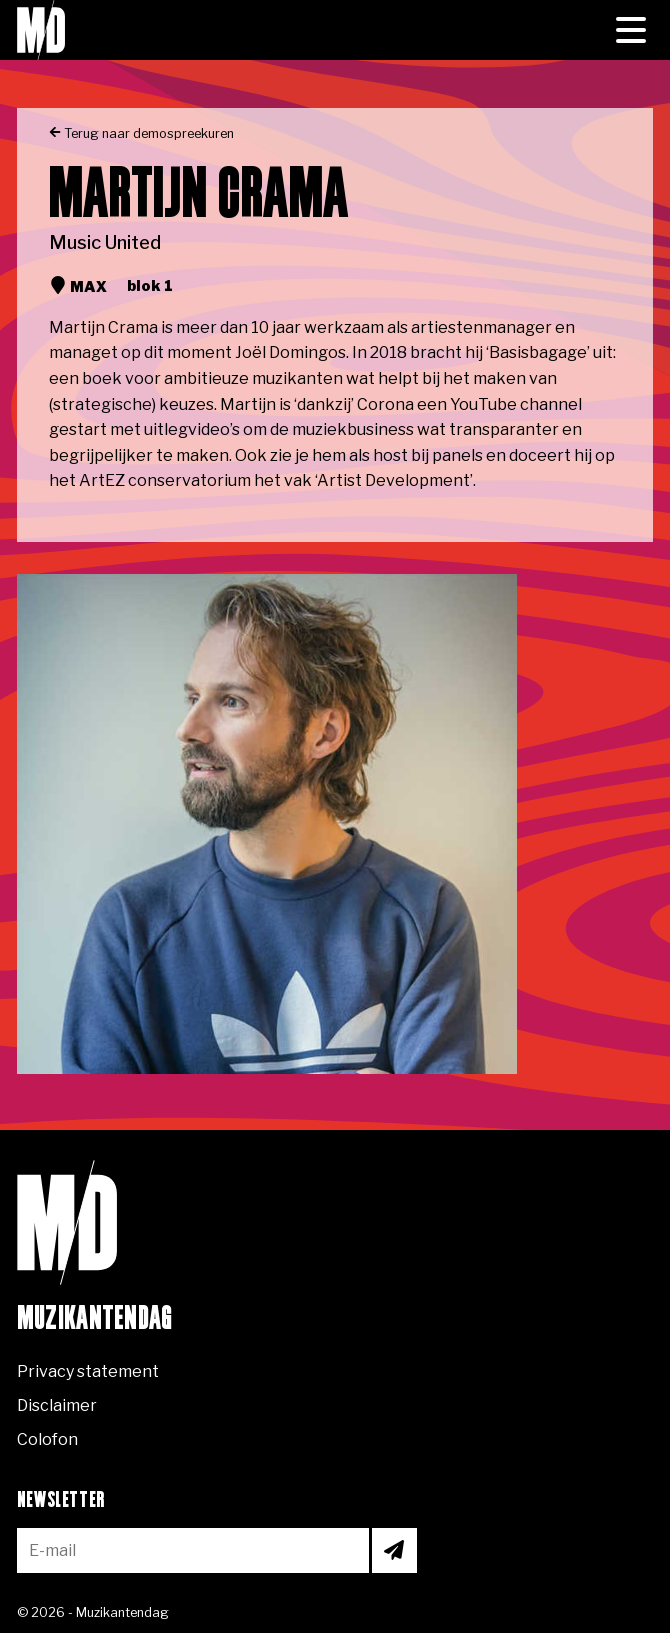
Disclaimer (57, 1405)
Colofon (47, 1439)
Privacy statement (88, 1371)
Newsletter (61, 1500)
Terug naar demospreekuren (141, 133)
